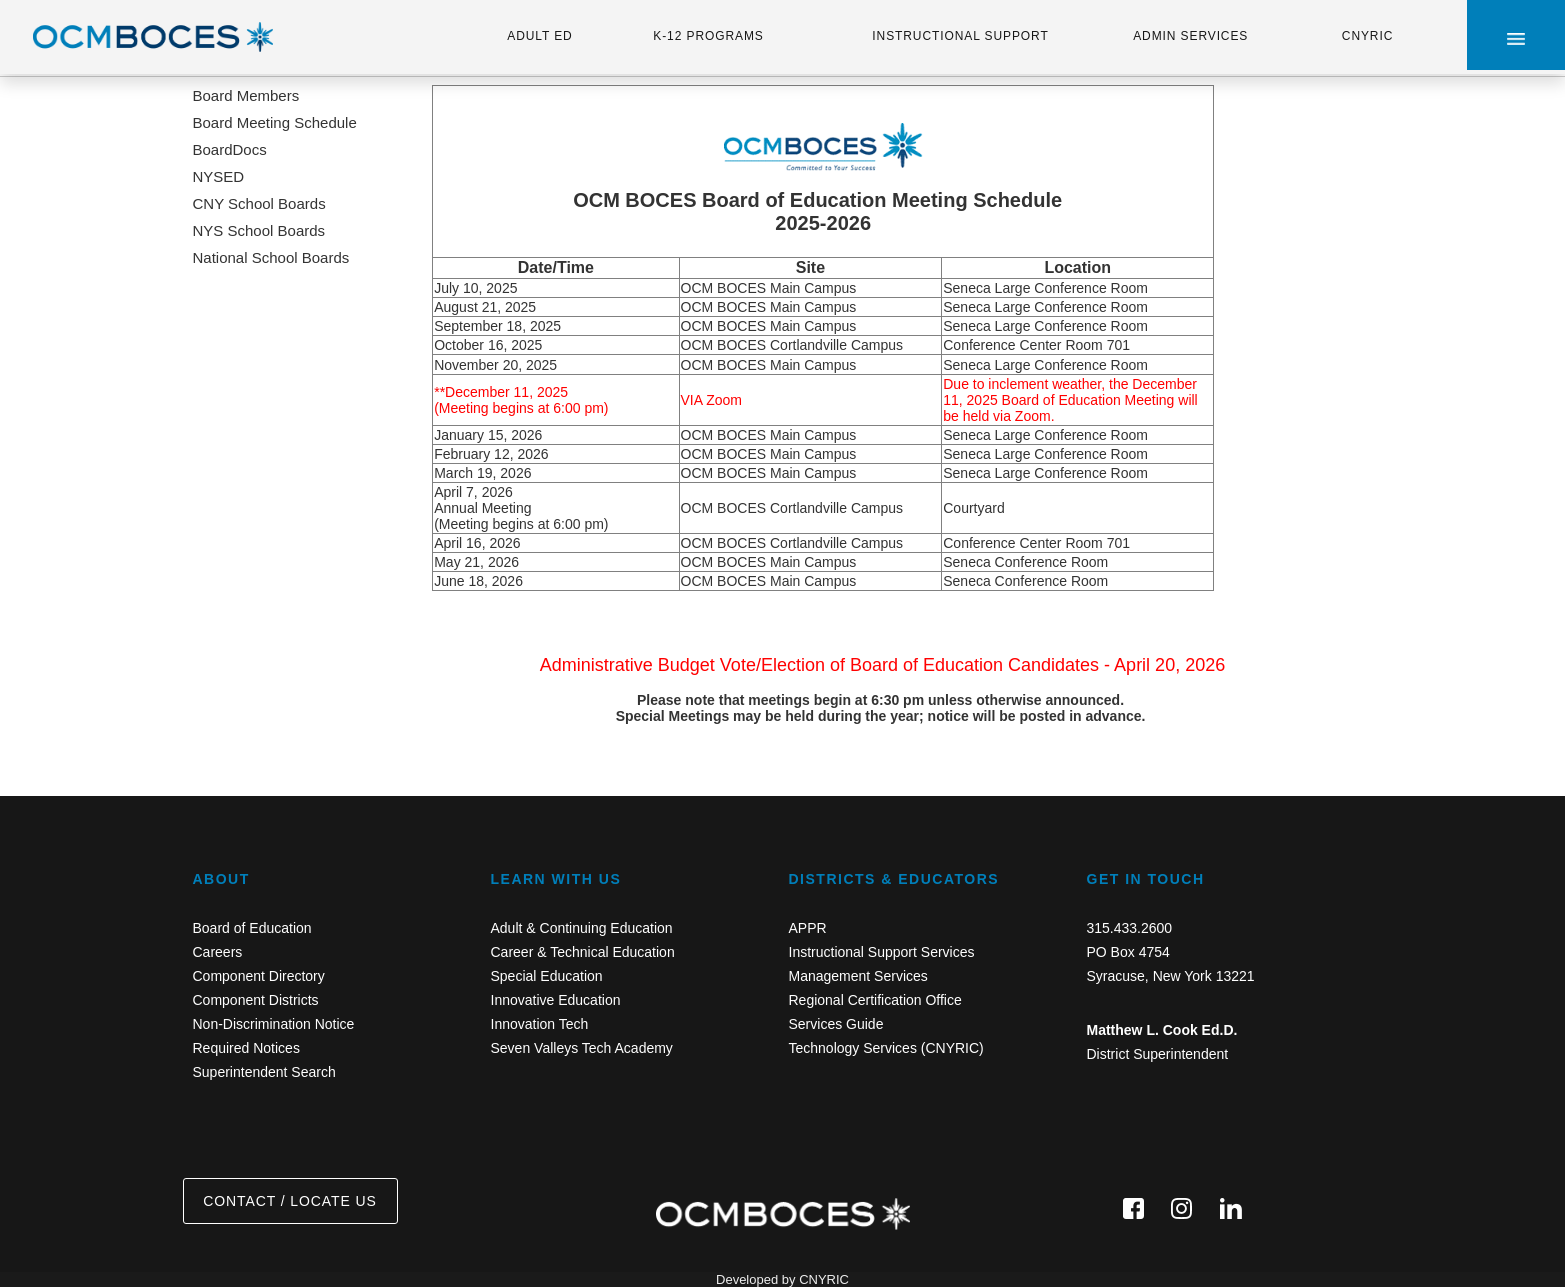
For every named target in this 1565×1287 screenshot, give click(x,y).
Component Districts (256, 1000)
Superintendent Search (264, 1072)
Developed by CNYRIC (782, 1279)
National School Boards (271, 257)
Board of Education (252, 928)
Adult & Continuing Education (582, 928)
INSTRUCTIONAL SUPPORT (960, 36)
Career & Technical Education (583, 952)
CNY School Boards (259, 203)
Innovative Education (556, 1000)
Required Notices (246, 1048)
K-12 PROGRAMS (708, 36)
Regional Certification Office (875, 1000)
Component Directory (259, 976)
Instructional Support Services (882, 952)
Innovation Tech (540, 1024)
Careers (218, 952)
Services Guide (836, 1024)
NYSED (219, 176)
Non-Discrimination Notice (274, 1024)
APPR (808, 928)
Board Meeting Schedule (275, 122)
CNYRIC (1367, 36)
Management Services (858, 976)
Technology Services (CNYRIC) (886, 1048)
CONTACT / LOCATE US (289, 1201)
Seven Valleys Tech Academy (582, 1048)
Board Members (246, 95)
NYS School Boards (259, 230)
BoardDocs (230, 149)
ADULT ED (539, 36)
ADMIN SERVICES (1190, 36)
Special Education (547, 976)
